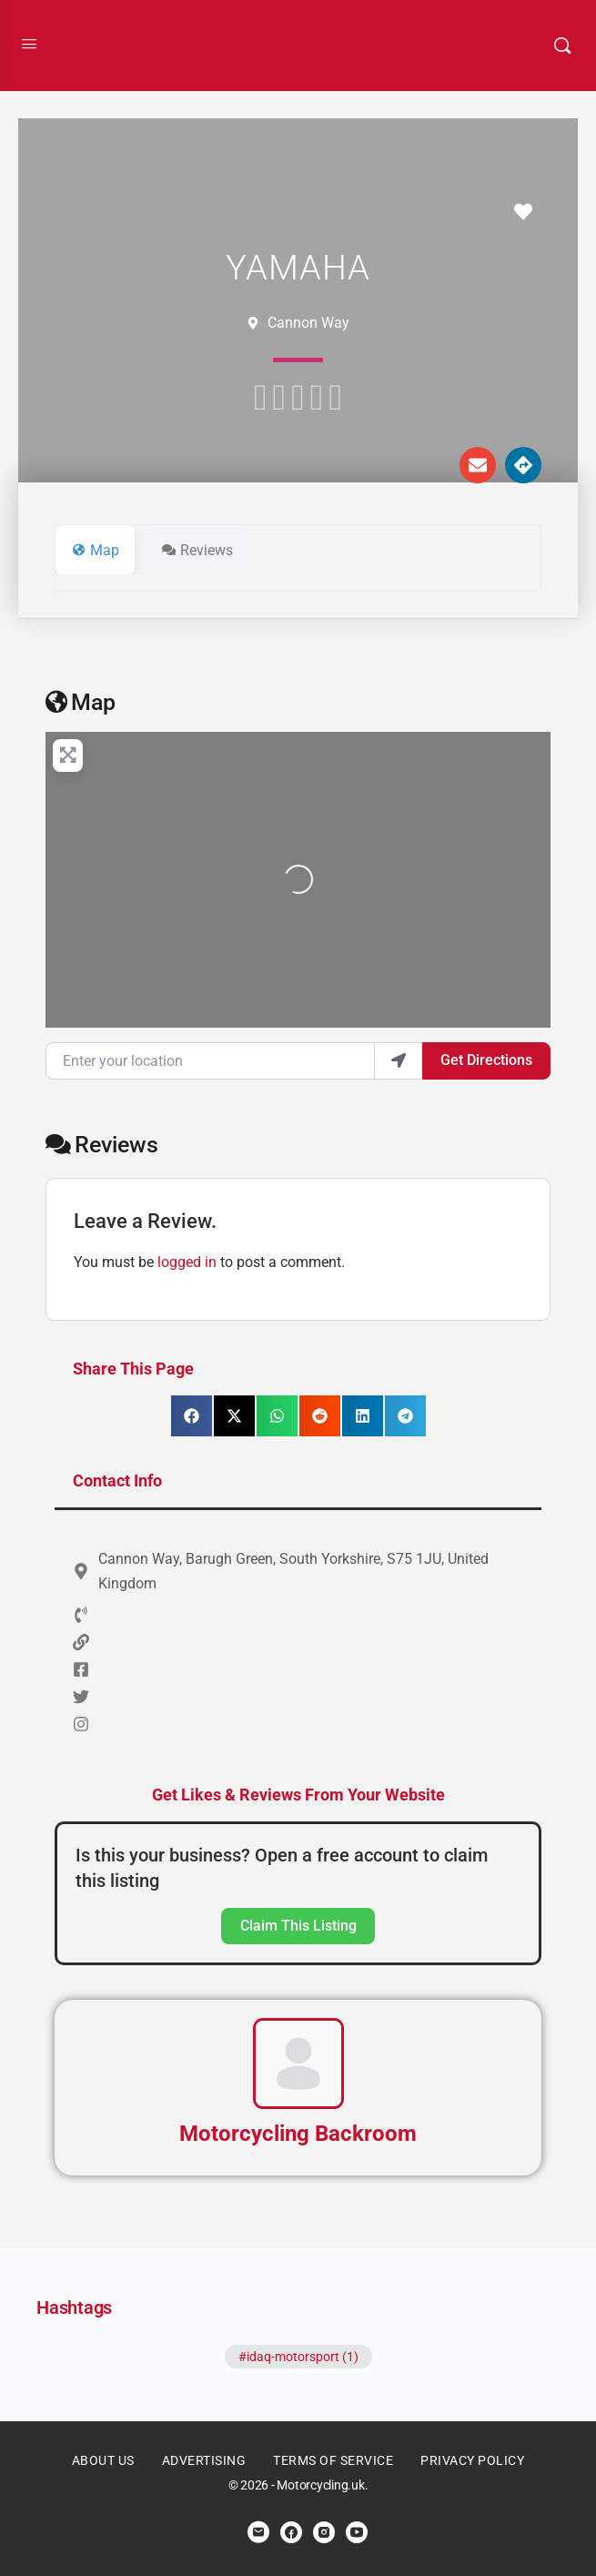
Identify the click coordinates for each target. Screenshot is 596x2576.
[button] (191, 1415)
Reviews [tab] (197, 550)
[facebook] (291, 2532)
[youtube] (357, 2532)
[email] (258, 2532)
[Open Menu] (29, 43)
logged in (187, 1262)
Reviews (101, 1144)
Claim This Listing (298, 1925)
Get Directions (486, 1060)
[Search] (562, 45)
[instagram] (324, 2532)
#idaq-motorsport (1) (298, 2356)
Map (80, 702)
